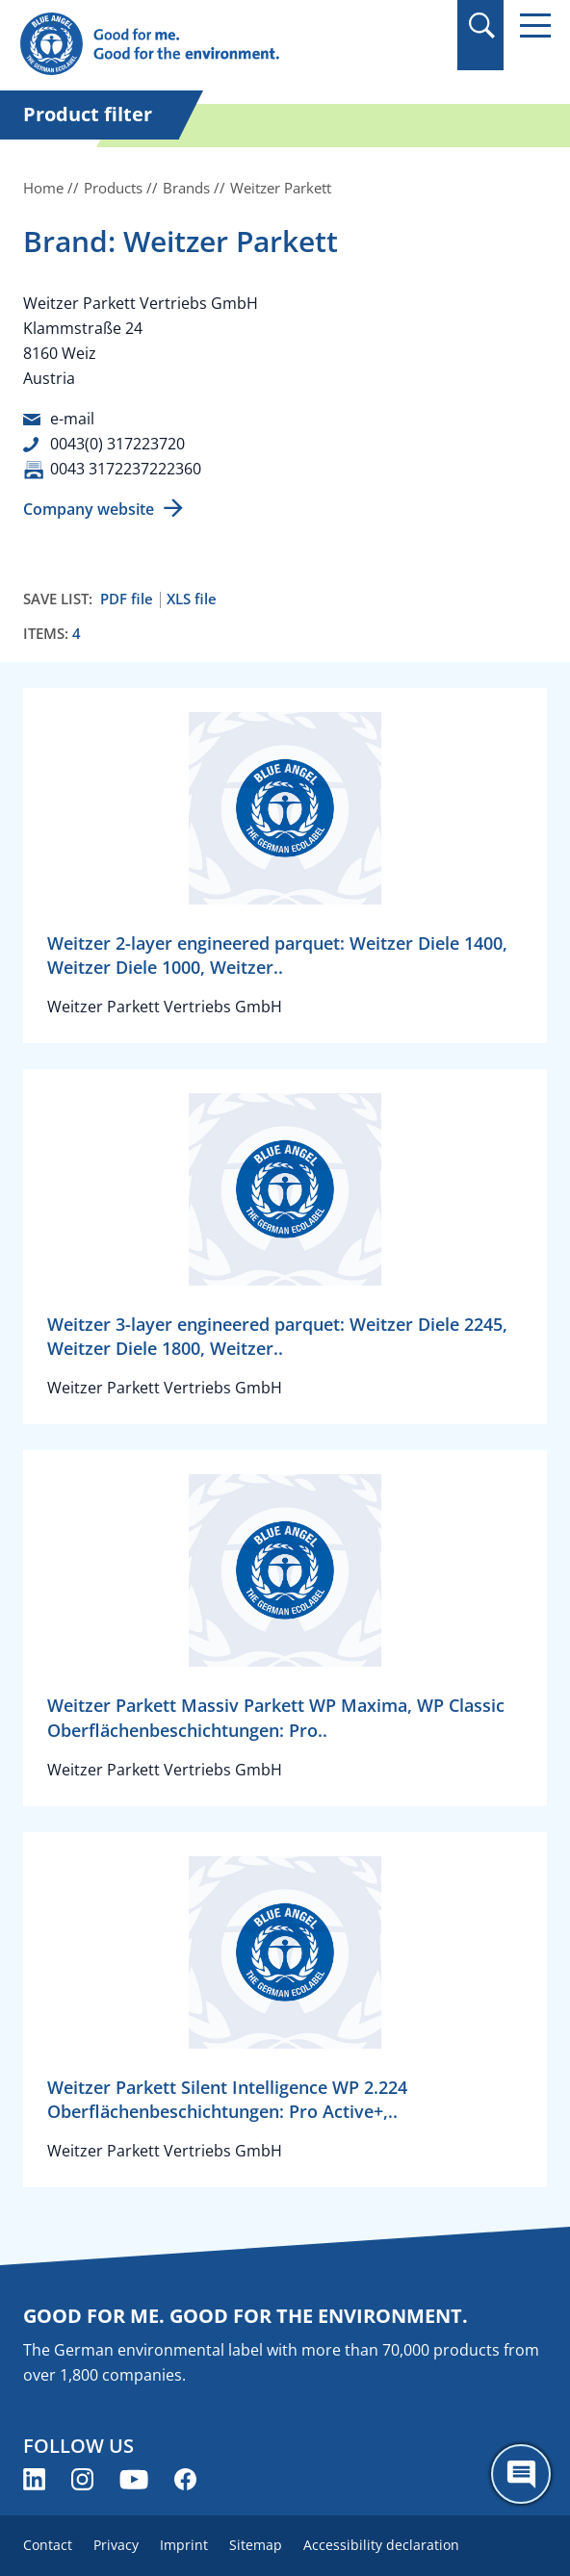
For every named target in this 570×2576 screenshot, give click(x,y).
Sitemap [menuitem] (255, 2545)
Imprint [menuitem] (184, 2545)
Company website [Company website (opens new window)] (88, 509)
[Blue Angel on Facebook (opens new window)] (185, 2479)
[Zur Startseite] (205, 45)
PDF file (126, 599)
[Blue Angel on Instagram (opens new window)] (82, 2479)
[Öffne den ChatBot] (521, 2474)
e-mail (72, 418)
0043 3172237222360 (125, 468)
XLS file (192, 599)
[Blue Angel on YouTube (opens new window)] (133, 2479)
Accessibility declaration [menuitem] (381, 2545)
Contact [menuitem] (47, 2545)
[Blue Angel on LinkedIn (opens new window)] (34, 2479)
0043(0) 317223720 (117, 443)
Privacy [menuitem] (116, 2545)
